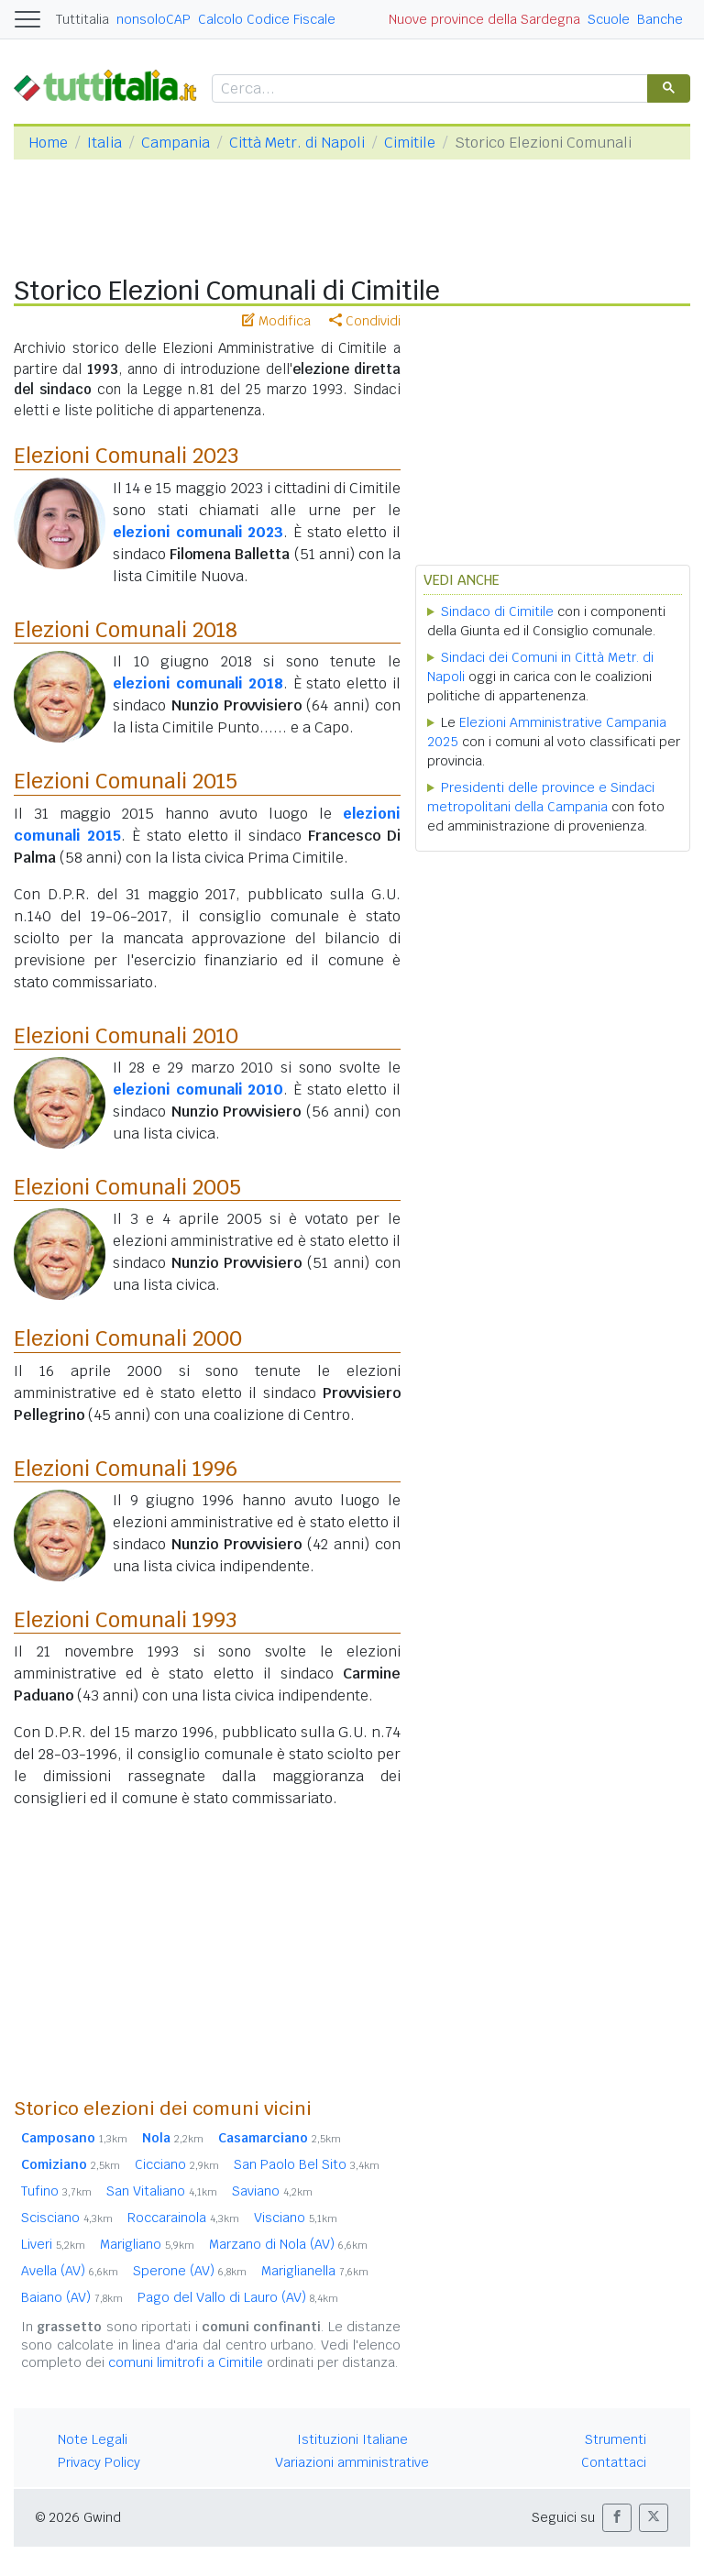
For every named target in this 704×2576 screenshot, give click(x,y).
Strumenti (615, 2439)
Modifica (276, 321)
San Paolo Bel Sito (307, 2164)
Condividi (365, 321)
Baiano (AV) (72, 2297)
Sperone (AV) (190, 2270)
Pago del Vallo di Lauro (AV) (238, 2297)
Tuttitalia (82, 19)
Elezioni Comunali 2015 (125, 781)
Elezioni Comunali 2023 (126, 455)
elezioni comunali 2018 (198, 683)
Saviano (272, 2191)
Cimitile (409, 142)
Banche (660, 19)
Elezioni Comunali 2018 (125, 630)
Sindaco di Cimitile (497, 611)
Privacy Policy (99, 2462)
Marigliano (147, 2244)
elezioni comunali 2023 (198, 532)
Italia (104, 142)
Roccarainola (183, 2217)
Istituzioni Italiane (352, 2439)
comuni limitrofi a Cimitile (185, 2362)
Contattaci (613, 2462)
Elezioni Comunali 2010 (126, 1036)
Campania (175, 142)
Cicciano (177, 2164)
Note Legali (92, 2439)
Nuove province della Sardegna (484, 19)
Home (48, 142)
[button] (617, 2518)
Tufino (56, 2191)
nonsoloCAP (153, 19)
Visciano (295, 2217)
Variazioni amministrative (352, 2462)
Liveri (53, 2244)
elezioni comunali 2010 (198, 1089)
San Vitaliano (161, 2191)
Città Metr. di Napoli (297, 142)
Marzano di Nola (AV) (288, 2244)
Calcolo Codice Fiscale (267, 19)
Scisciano (67, 2217)
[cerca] (428, 89)
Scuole (609, 19)
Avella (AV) (69, 2270)
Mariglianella (314, 2270)
